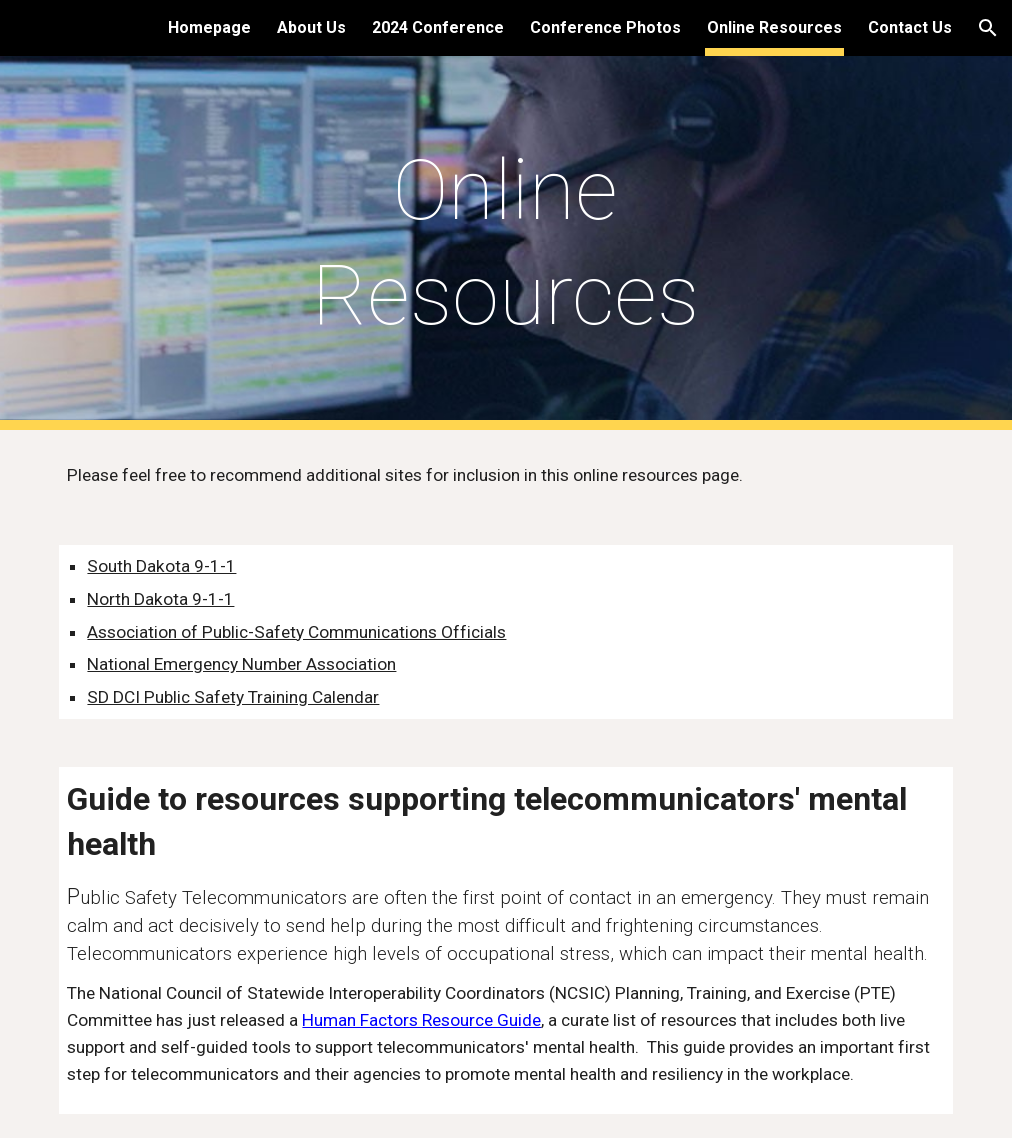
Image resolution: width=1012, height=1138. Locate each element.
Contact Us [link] (910, 27)
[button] (988, 28)
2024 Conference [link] (438, 27)
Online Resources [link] (774, 27)
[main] (506, 243)
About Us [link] (311, 27)
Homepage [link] (209, 27)
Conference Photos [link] (605, 27)
